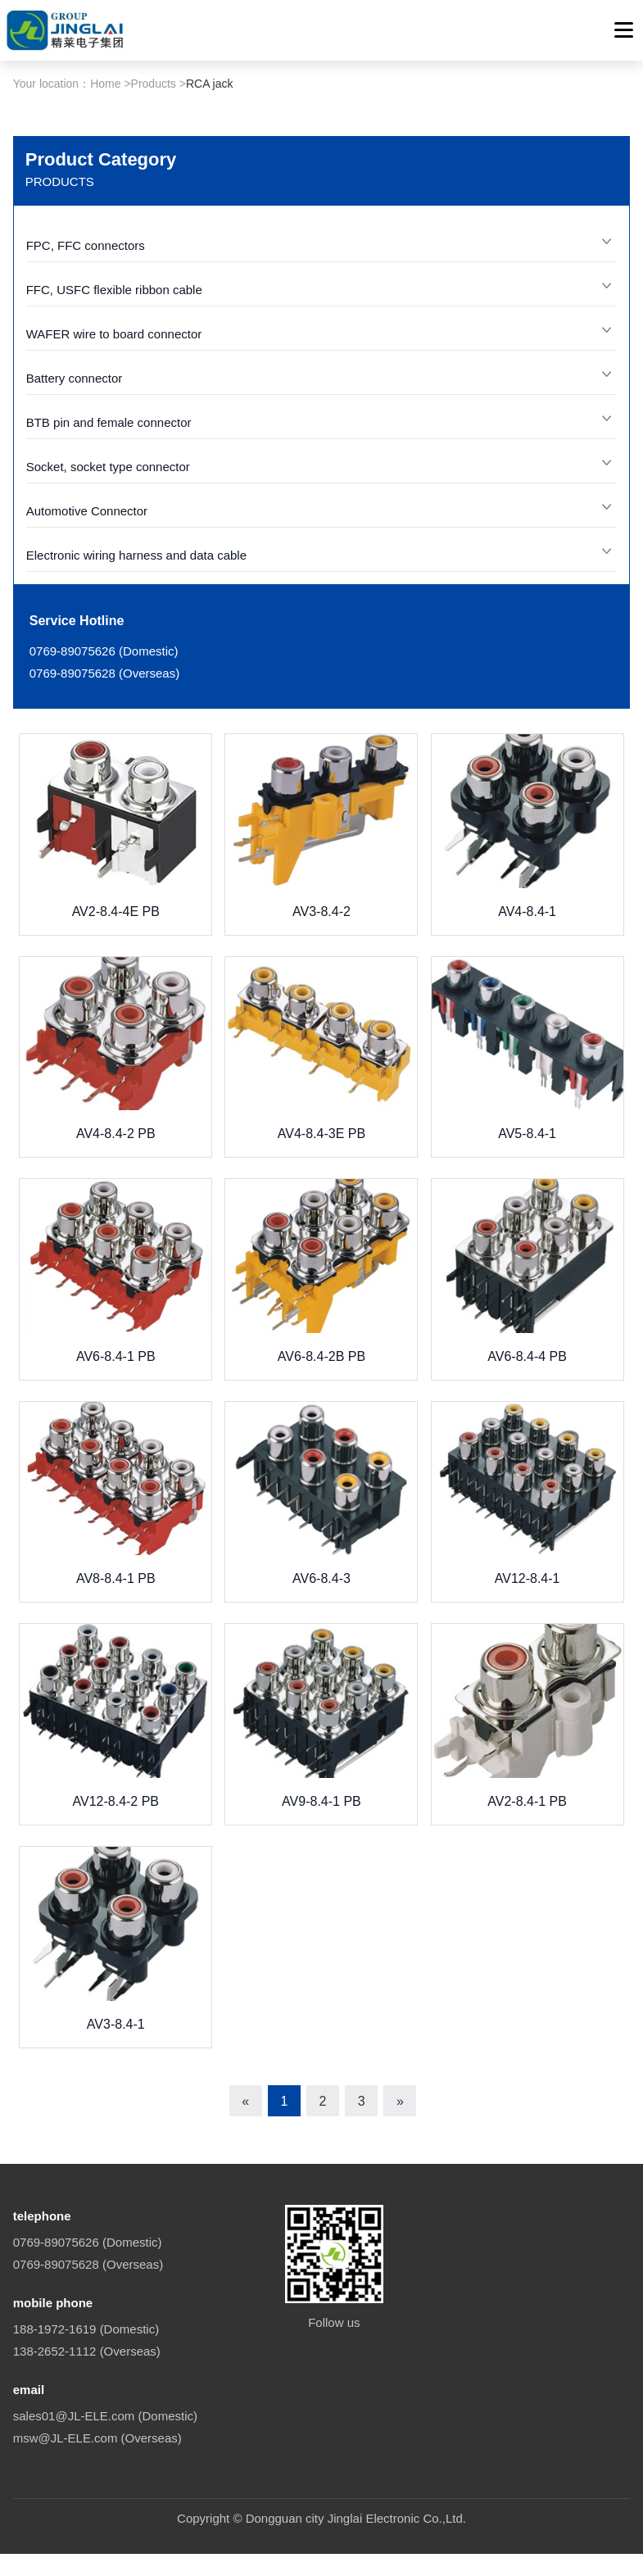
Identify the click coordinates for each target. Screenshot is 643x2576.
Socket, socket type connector (108, 634)
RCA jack (209, 250)
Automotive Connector (86, 678)
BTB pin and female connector (109, 589)
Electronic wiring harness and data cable (136, 722)
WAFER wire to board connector (114, 501)
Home (105, 250)
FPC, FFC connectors (85, 413)
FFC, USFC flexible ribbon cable (114, 457)
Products (153, 250)
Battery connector (74, 545)
